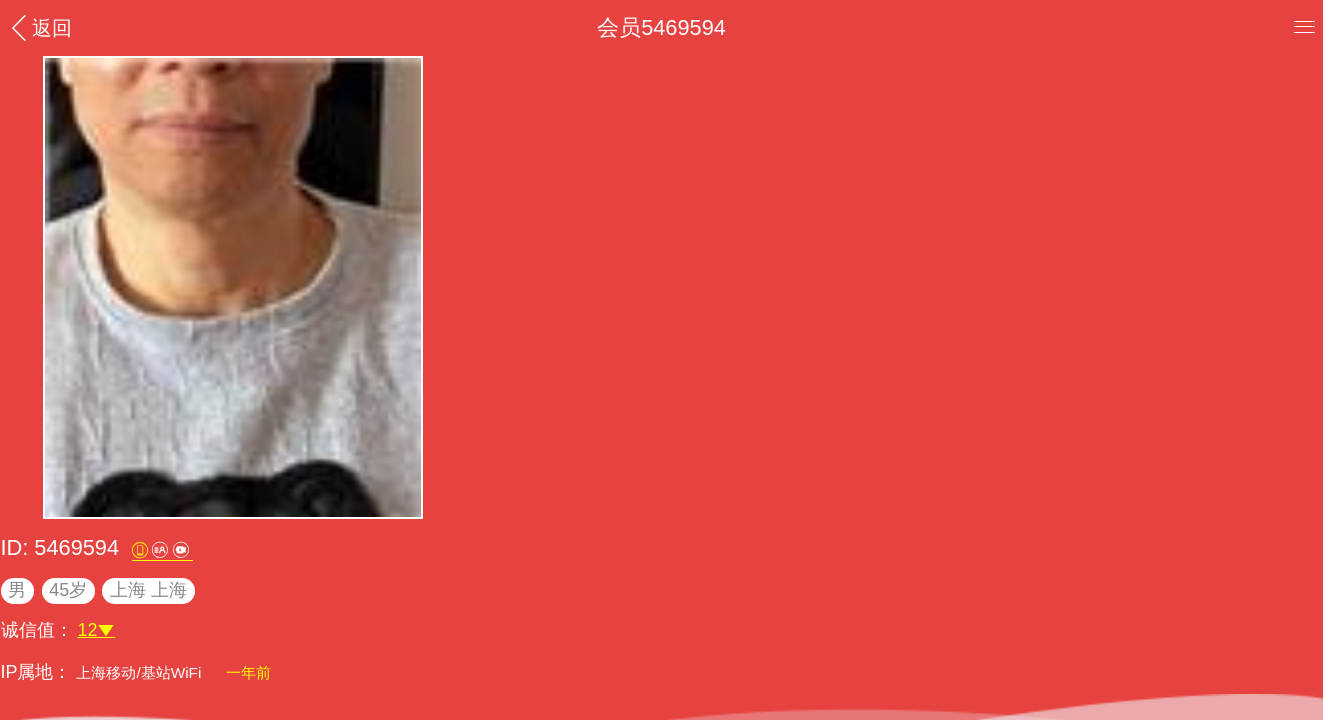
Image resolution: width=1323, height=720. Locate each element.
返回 (39, 27)
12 (97, 630)
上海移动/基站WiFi (140, 672)
